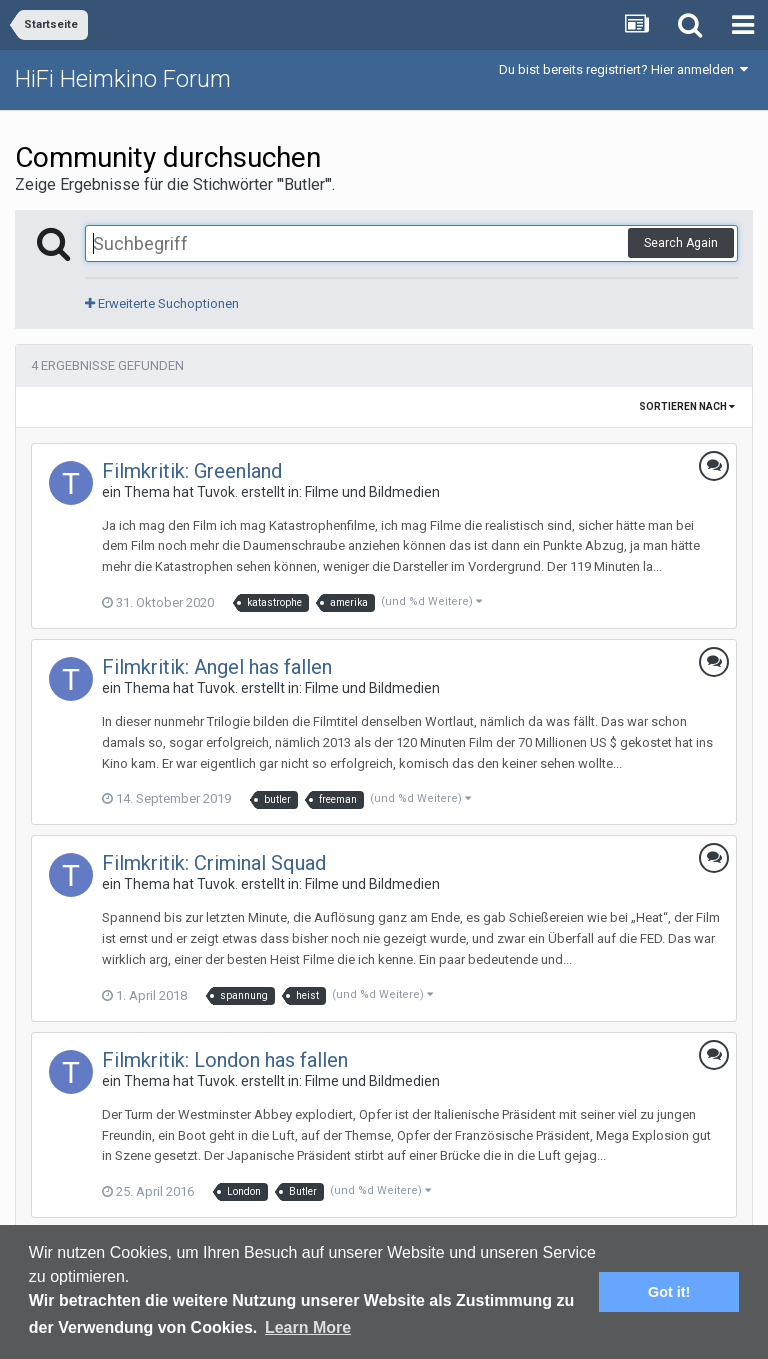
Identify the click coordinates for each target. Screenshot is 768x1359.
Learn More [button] (308, 1327)
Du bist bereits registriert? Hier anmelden (623, 69)
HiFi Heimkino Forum (123, 79)
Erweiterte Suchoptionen (162, 303)
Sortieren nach (687, 406)
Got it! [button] (669, 1292)
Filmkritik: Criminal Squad (214, 863)
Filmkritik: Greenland (192, 471)
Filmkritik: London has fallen (225, 1060)
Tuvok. (217, 492)
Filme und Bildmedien (372, 492)
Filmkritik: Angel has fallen (217, 667)
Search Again (681, 243)
